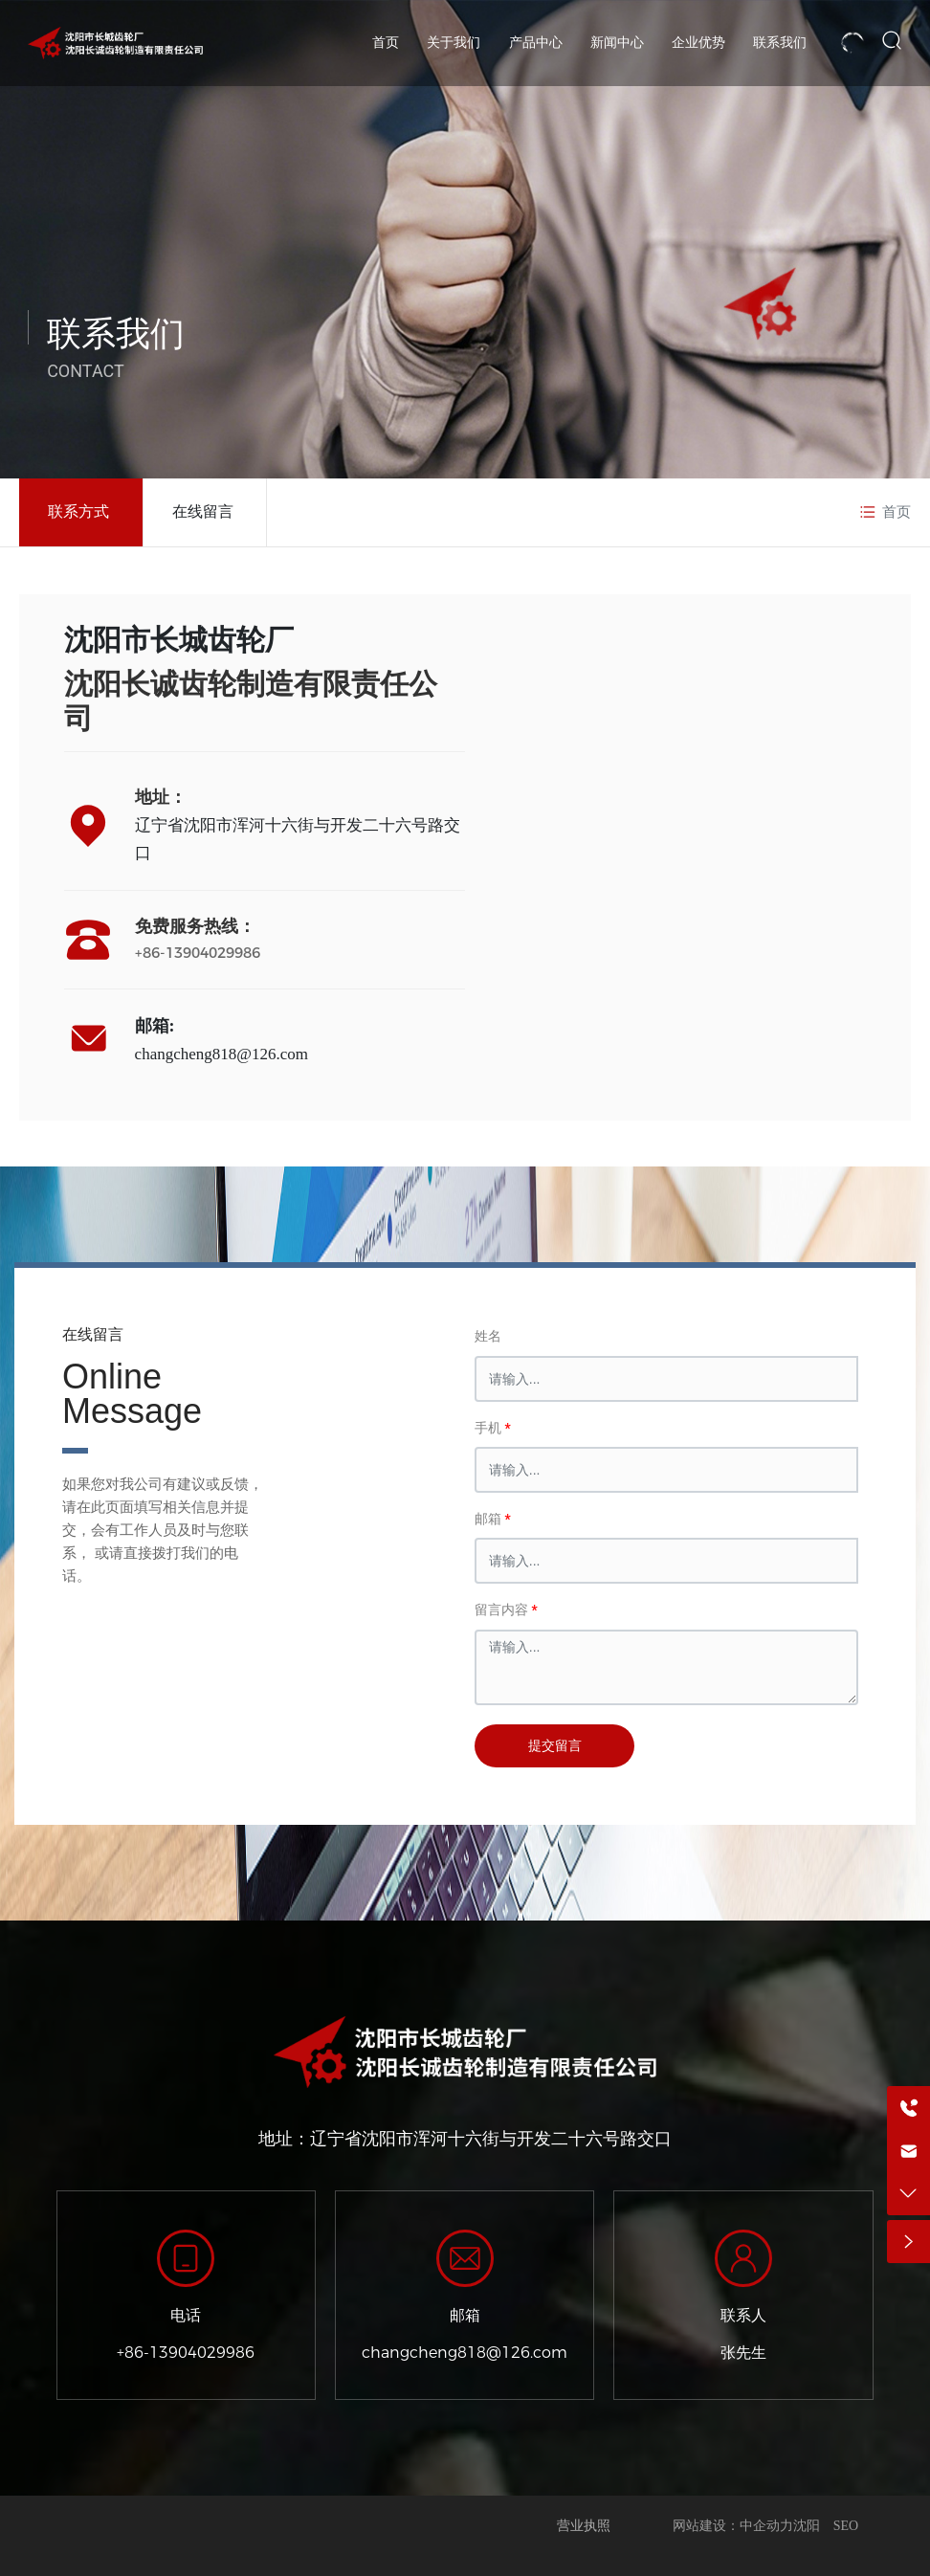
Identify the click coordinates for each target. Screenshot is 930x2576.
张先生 (743, 2352)
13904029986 (202, 2352)
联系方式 (78, 511)
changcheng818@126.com (221, 1054)
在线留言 (202, 511)
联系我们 (116, 334)
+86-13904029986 (197, 953)
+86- (133, 2352)
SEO (845, 2526)
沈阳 (806, 2526)
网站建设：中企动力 (733, 2526)
